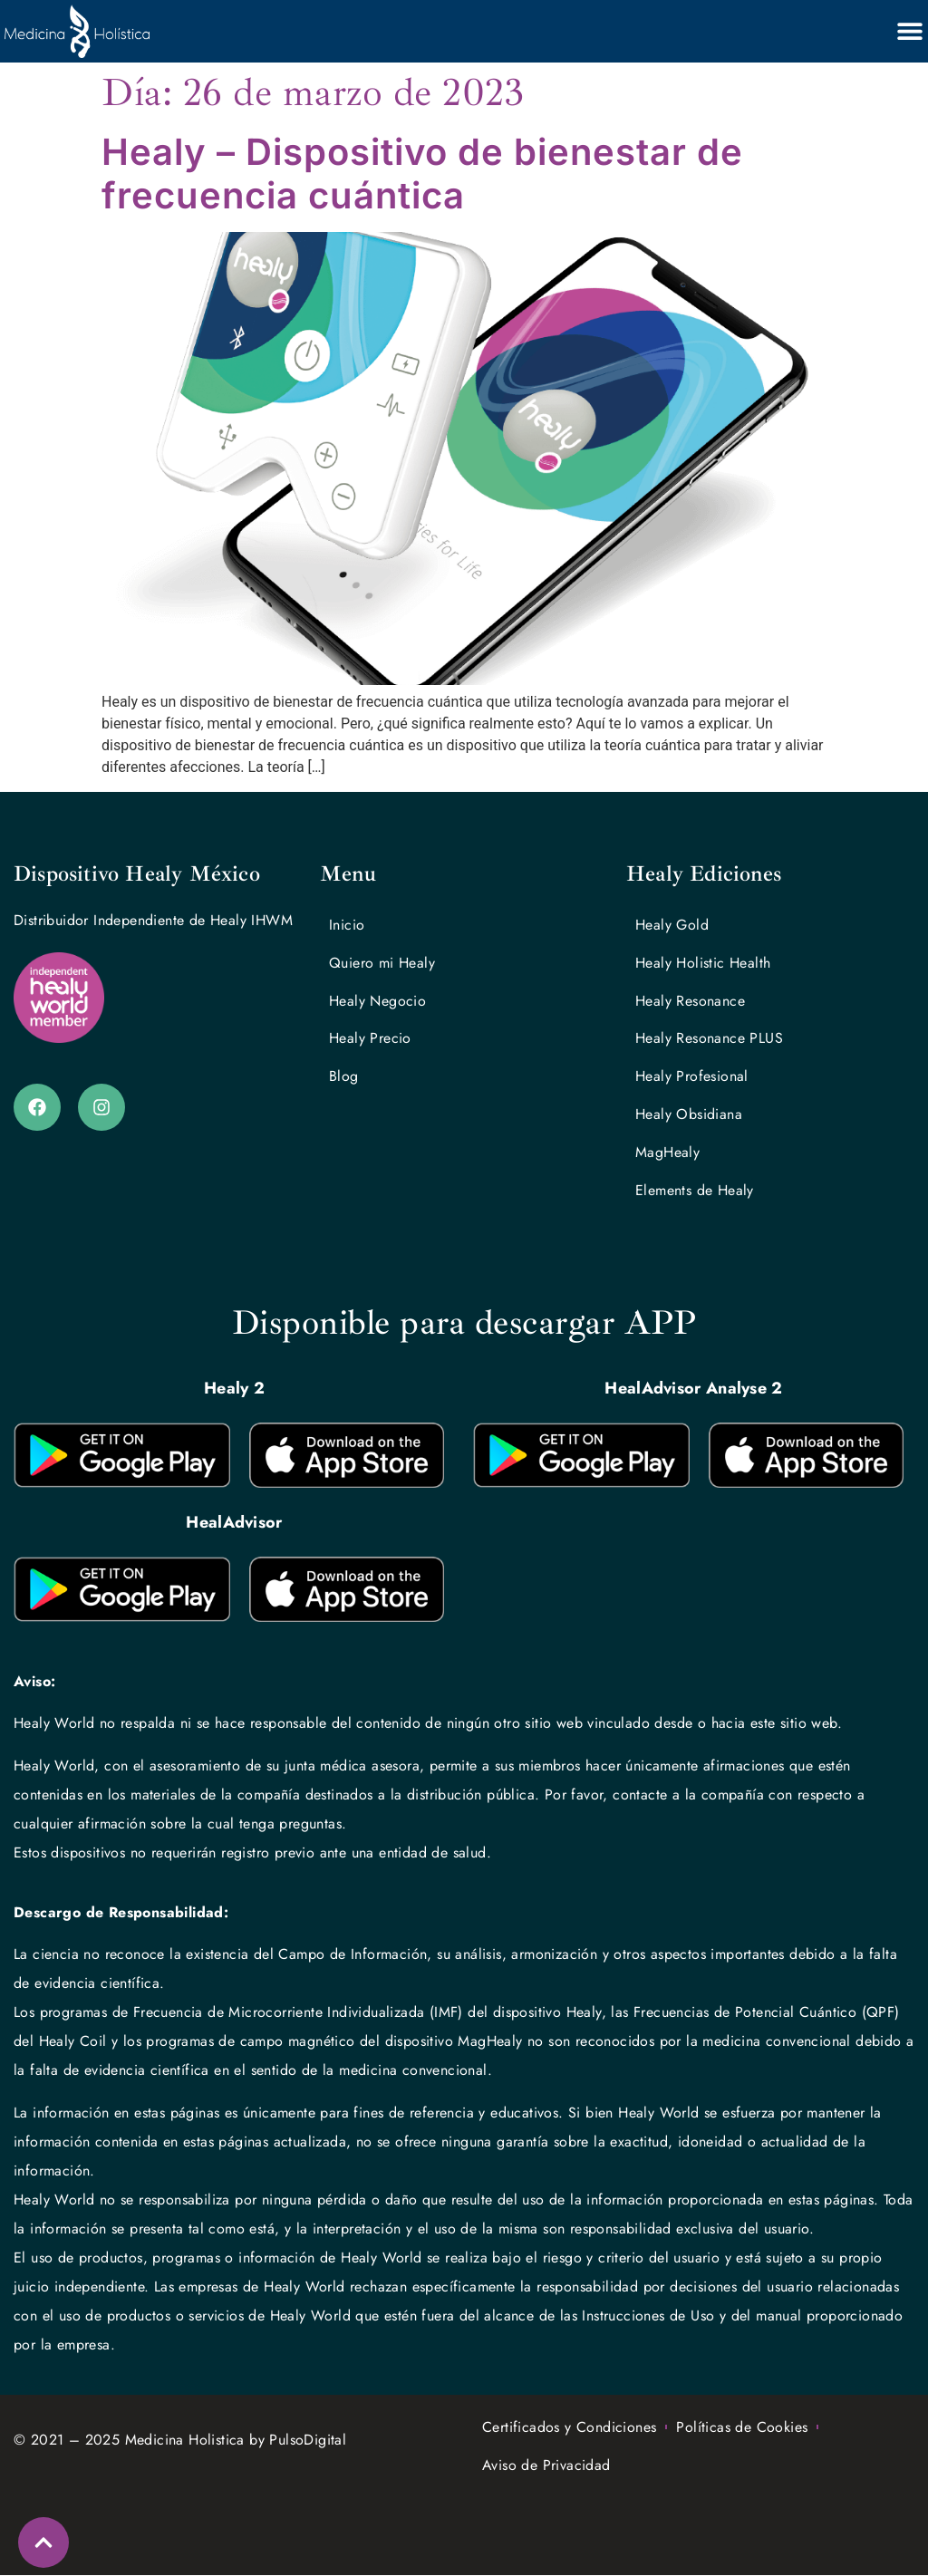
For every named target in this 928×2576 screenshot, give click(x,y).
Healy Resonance (690, 1000)
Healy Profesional (692, 1076)
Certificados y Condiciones (569, 2427)
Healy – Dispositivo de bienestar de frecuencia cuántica (422, 173)
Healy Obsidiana (688, 1115)
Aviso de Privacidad (546, 2465)
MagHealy (667, 1153)
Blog (344, 1076)
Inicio (346, 924)
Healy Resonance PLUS (709, 1038)
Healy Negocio (377, 1000)
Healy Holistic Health (702, 962)
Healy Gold (672, 924)
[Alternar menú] (909, 30)
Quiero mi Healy (382, 962)
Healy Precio (370, 1038)
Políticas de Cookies (741, 2427)
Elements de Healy (694, 1191)
